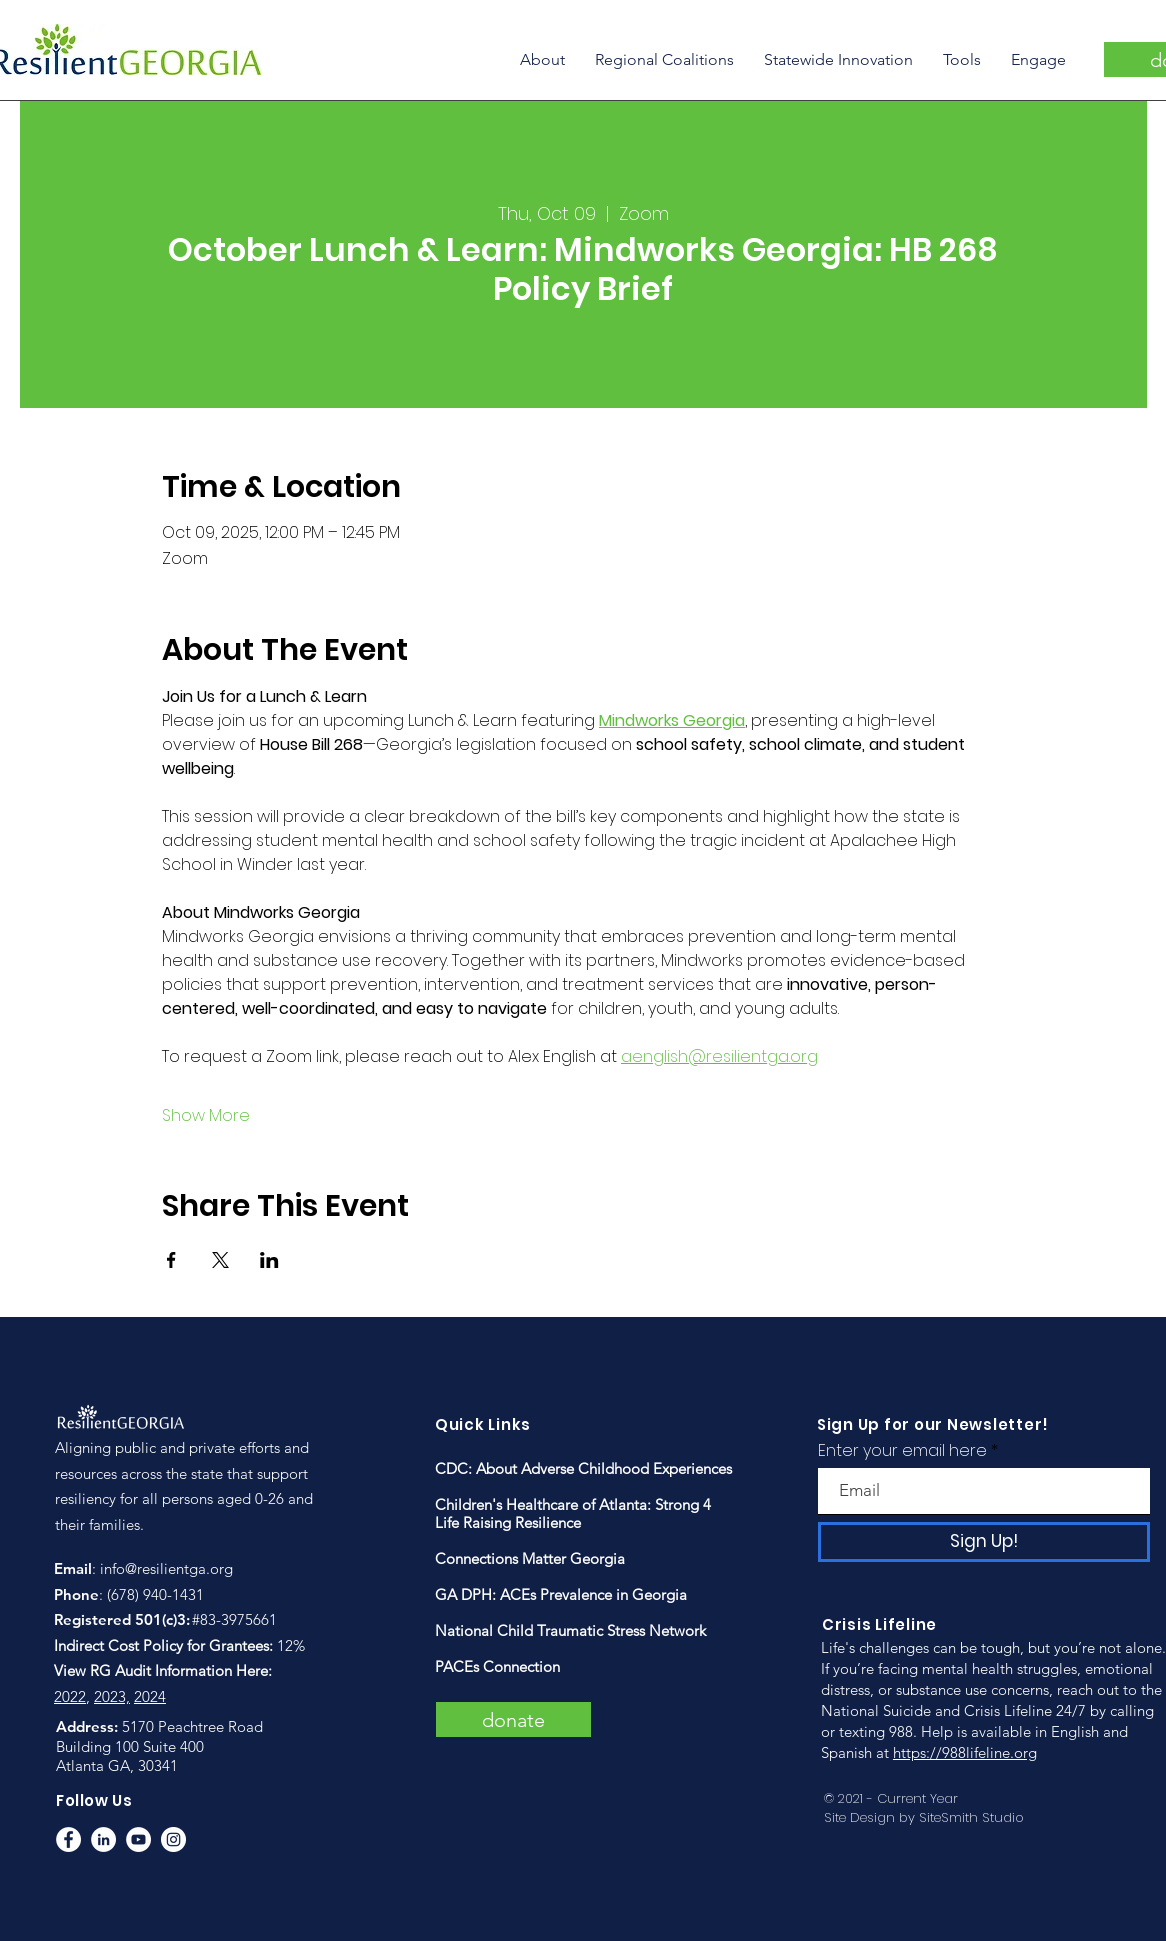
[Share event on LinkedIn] (269, 1260)
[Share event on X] (220, 1260)
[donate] (513, 1719)
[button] (542, 59)
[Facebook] (68, 1839)
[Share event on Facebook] (171, 1260)
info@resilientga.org (166, 1568)
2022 (70, 1696)
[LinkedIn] (103, 1839)
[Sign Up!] (984, 1542)
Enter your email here (902, 1451)
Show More (206, 1116)
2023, (112, 1696)
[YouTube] (138, 1839)
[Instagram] (173, 1839)
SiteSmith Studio (971, 1817)
